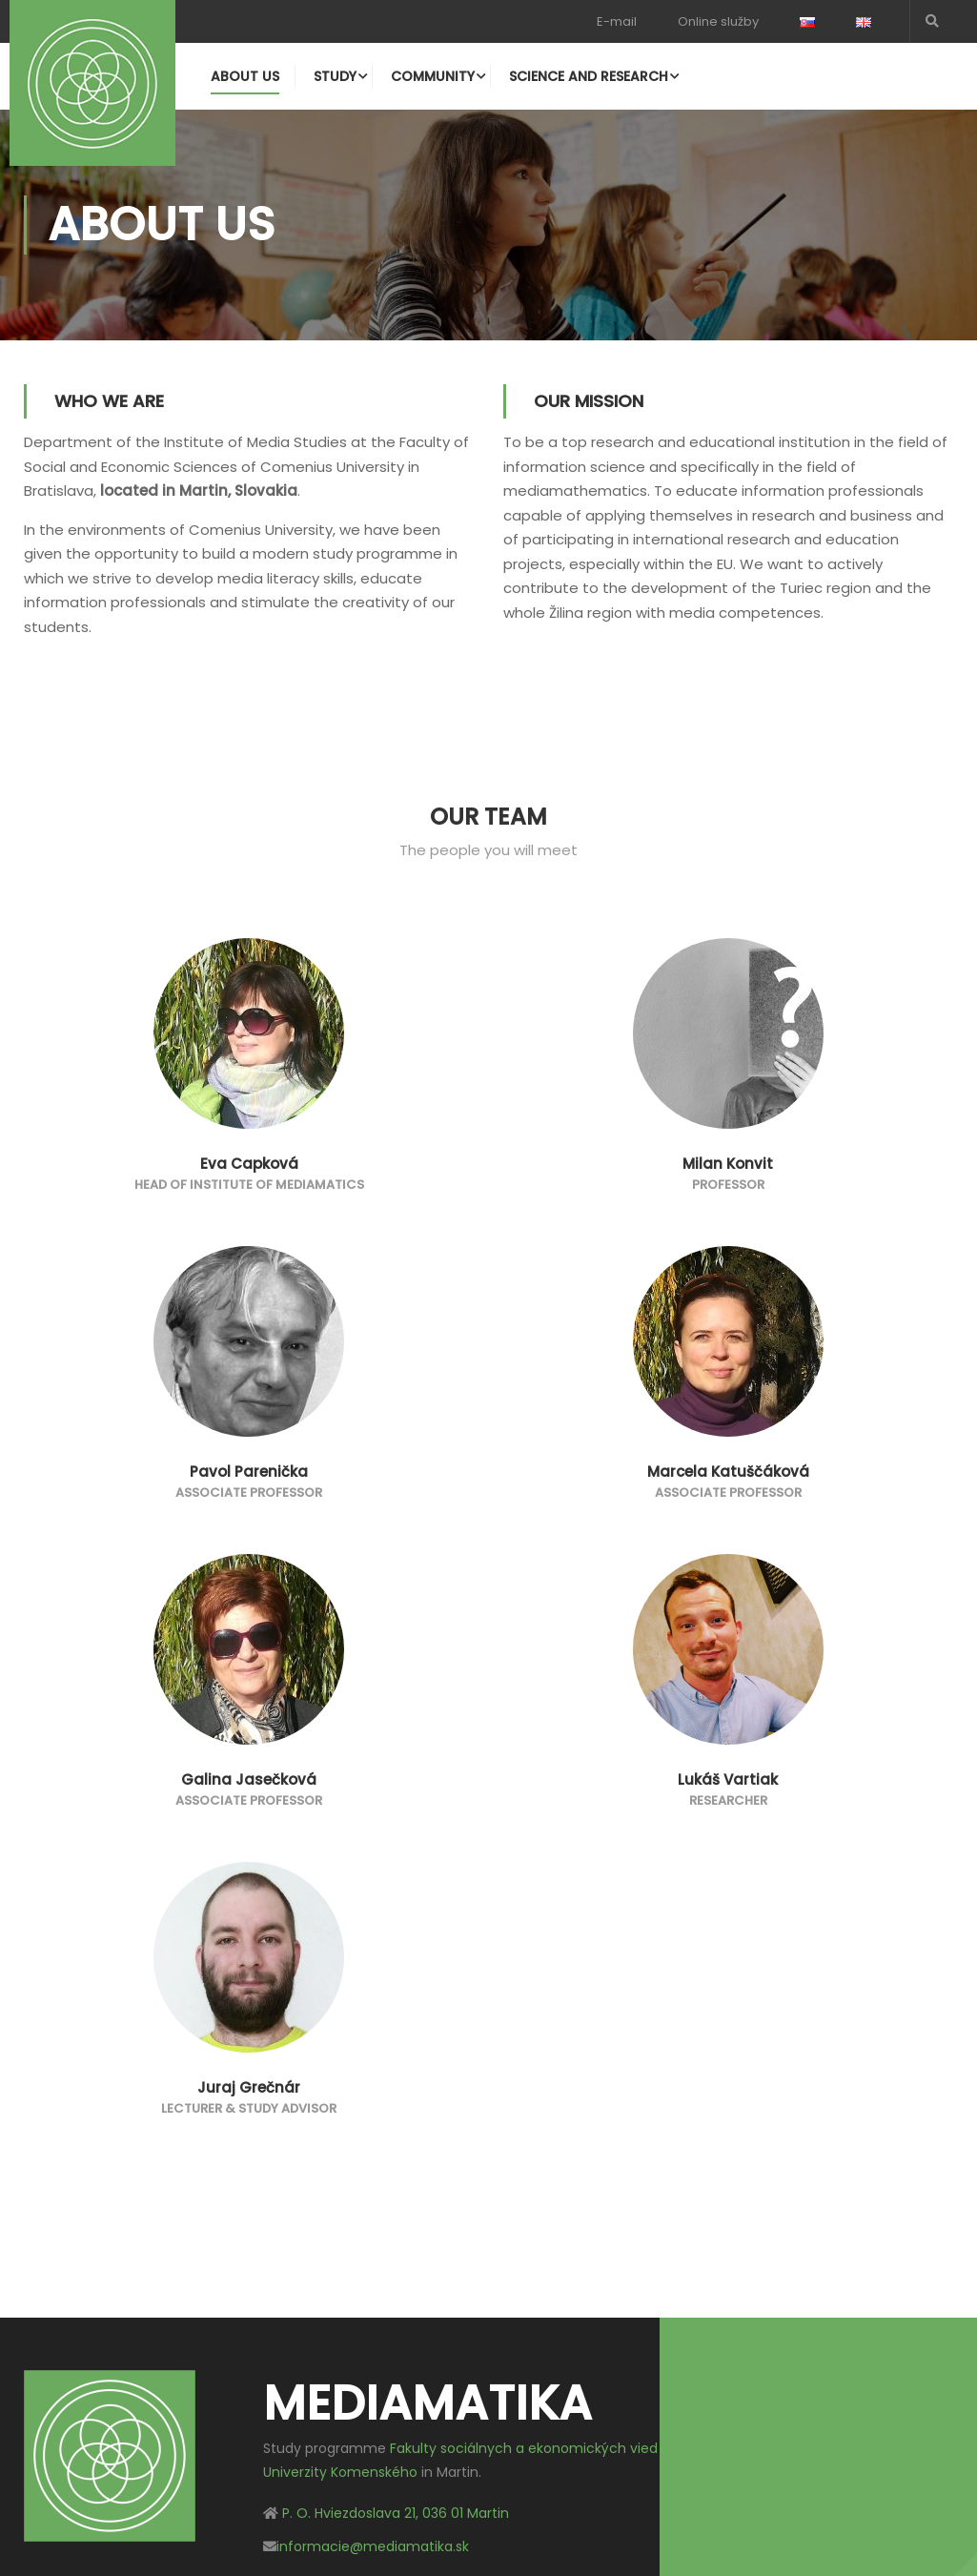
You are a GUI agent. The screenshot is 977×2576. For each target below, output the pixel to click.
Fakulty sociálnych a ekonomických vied (524, 2448)
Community (433, 76)
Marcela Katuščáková (728, 1472)
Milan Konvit (727, 1164)
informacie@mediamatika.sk (372, 2546)
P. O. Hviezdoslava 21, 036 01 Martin (395, 2513)
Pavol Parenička (249, 1472)
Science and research (588, 76)
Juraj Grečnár (248, 2087)
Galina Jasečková (248, 1779)
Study (335, 76)
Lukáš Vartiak (728, 1779)
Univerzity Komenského (340, 2473)
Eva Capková (249, 1164)
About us (245, 76)
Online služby (718, 21)
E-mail (617, 21)
